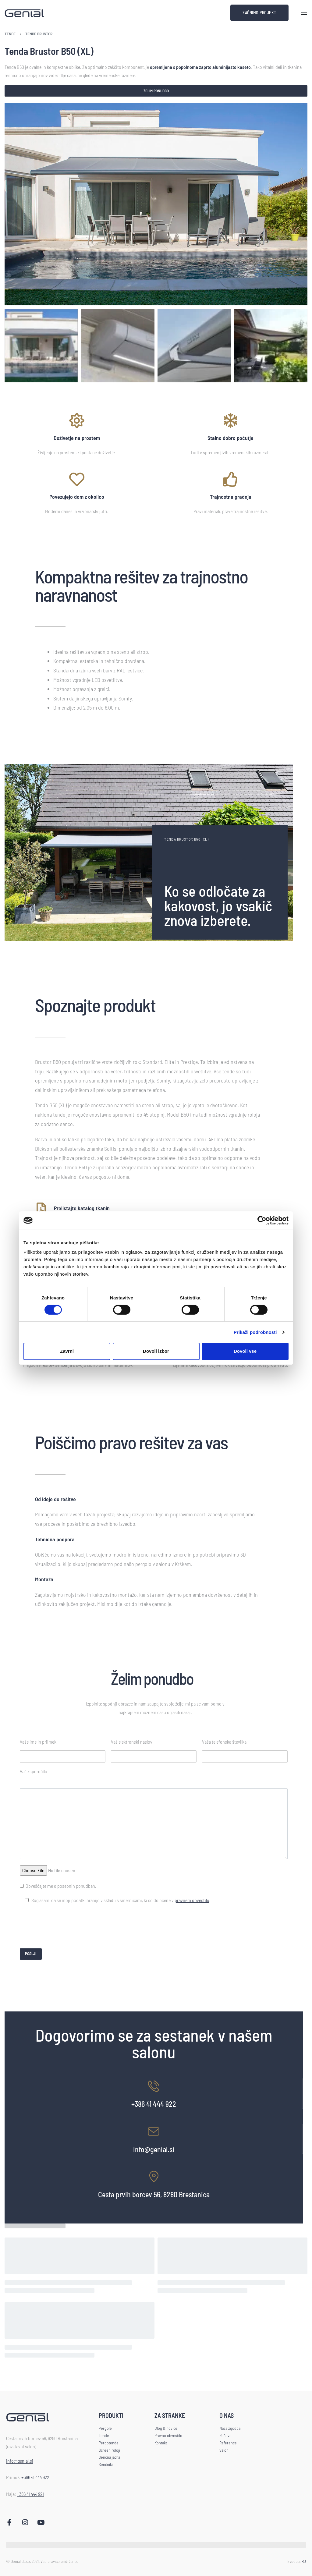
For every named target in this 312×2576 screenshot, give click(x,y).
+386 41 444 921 (30, 2494)
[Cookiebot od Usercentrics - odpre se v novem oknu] (262, 1220)
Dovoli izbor (156, 1351)
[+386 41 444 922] (153, 2086)
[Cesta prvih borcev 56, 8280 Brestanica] (153, 2176)
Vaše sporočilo (33, 1771)
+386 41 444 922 (153, 2103)
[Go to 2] (117, 345)
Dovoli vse (245, 1351)
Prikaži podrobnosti (255, 1332)
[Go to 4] (270, 345)
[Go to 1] (41, 345)
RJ (304, 2560)
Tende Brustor (38, 33)
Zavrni (67, 1351)
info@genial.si (153, 2149)
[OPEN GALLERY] (156, 204)
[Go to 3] (194, 345)
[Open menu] (304, 12)
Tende (10, 33)
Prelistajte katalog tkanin (82, 1208)
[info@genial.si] (153, 2131)
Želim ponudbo (156, 90)
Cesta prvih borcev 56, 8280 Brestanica (154, 2194)
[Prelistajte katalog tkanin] (41, 1209)
